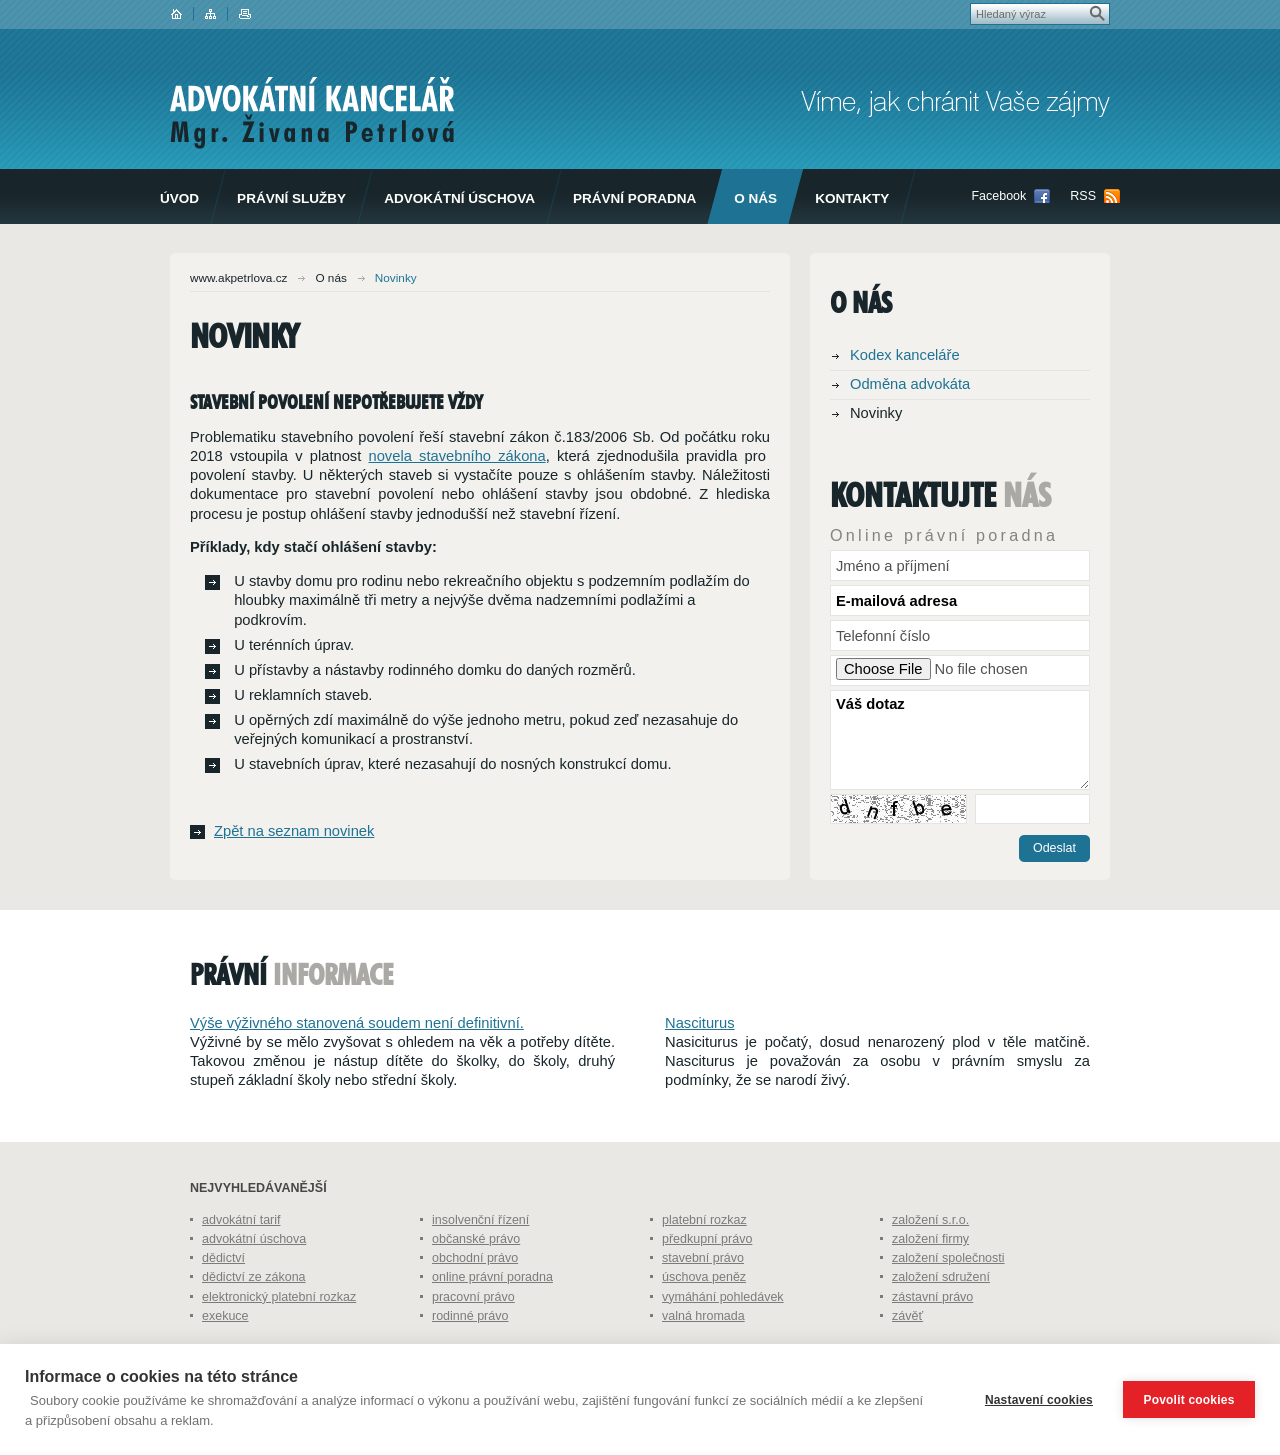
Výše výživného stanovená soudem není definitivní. (357, 1067)
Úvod (179, 198)
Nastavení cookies (1039, 1400)
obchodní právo (475, 1302)
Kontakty (852, 198)
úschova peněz (704, 1321)
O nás (755, 198)
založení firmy (930, 1283)
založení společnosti (948, 1302)
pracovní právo (473, 1341)
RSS (1083, 196)
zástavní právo (932, 1341)
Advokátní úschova (459, 198)
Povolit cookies (1188, 1400)
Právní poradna (634, 198)
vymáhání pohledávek (723, 1341)
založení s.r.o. (930, 1264)
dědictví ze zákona (254, 1321)
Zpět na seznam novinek (294, 831)
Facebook (998, 196)
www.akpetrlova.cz (238, 277)
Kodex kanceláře (905, 355)
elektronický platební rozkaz (279, 1341)
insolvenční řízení (480, 1264)
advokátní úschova (254, 1283)
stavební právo (703, 1302)
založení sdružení (941, 1321)
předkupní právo (707, 1283)
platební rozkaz (704, 1264)
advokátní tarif (241, 1264)
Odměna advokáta (910, 384)
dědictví (223, 1302)
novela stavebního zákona (456, 456)
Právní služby (291, 198)
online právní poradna (492, 1321)
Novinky (876, 413)
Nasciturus (700, 1067)
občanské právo (476, 1283)
